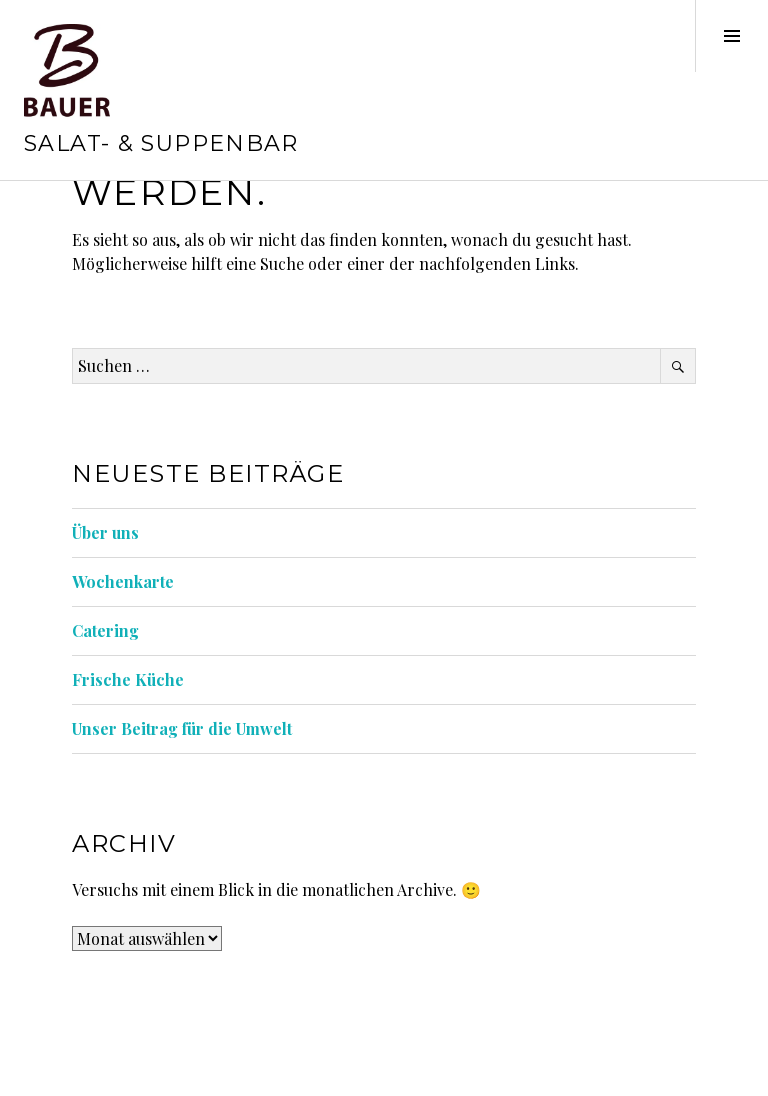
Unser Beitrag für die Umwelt (182, 728)
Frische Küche (128, 679)
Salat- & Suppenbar (161, 143)
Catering (105, 630)
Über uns (105, 532)
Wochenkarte (123, 581)
